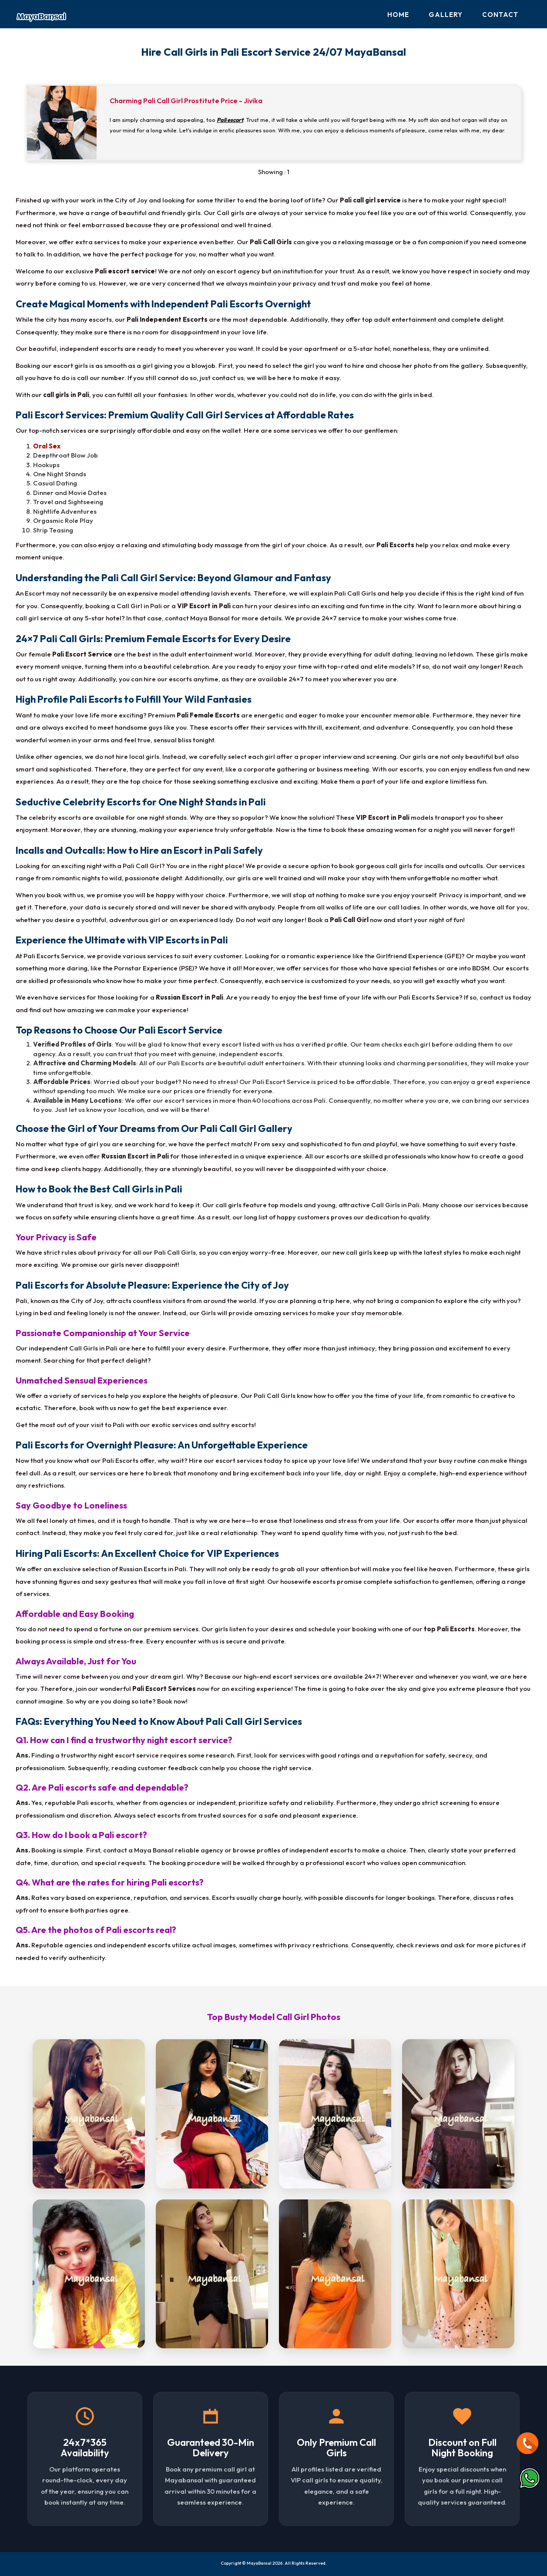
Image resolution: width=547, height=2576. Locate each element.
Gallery (446, 14)
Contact (500, 14)
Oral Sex (46, 446)
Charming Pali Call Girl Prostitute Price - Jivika (186, 101)
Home (398, 14)
